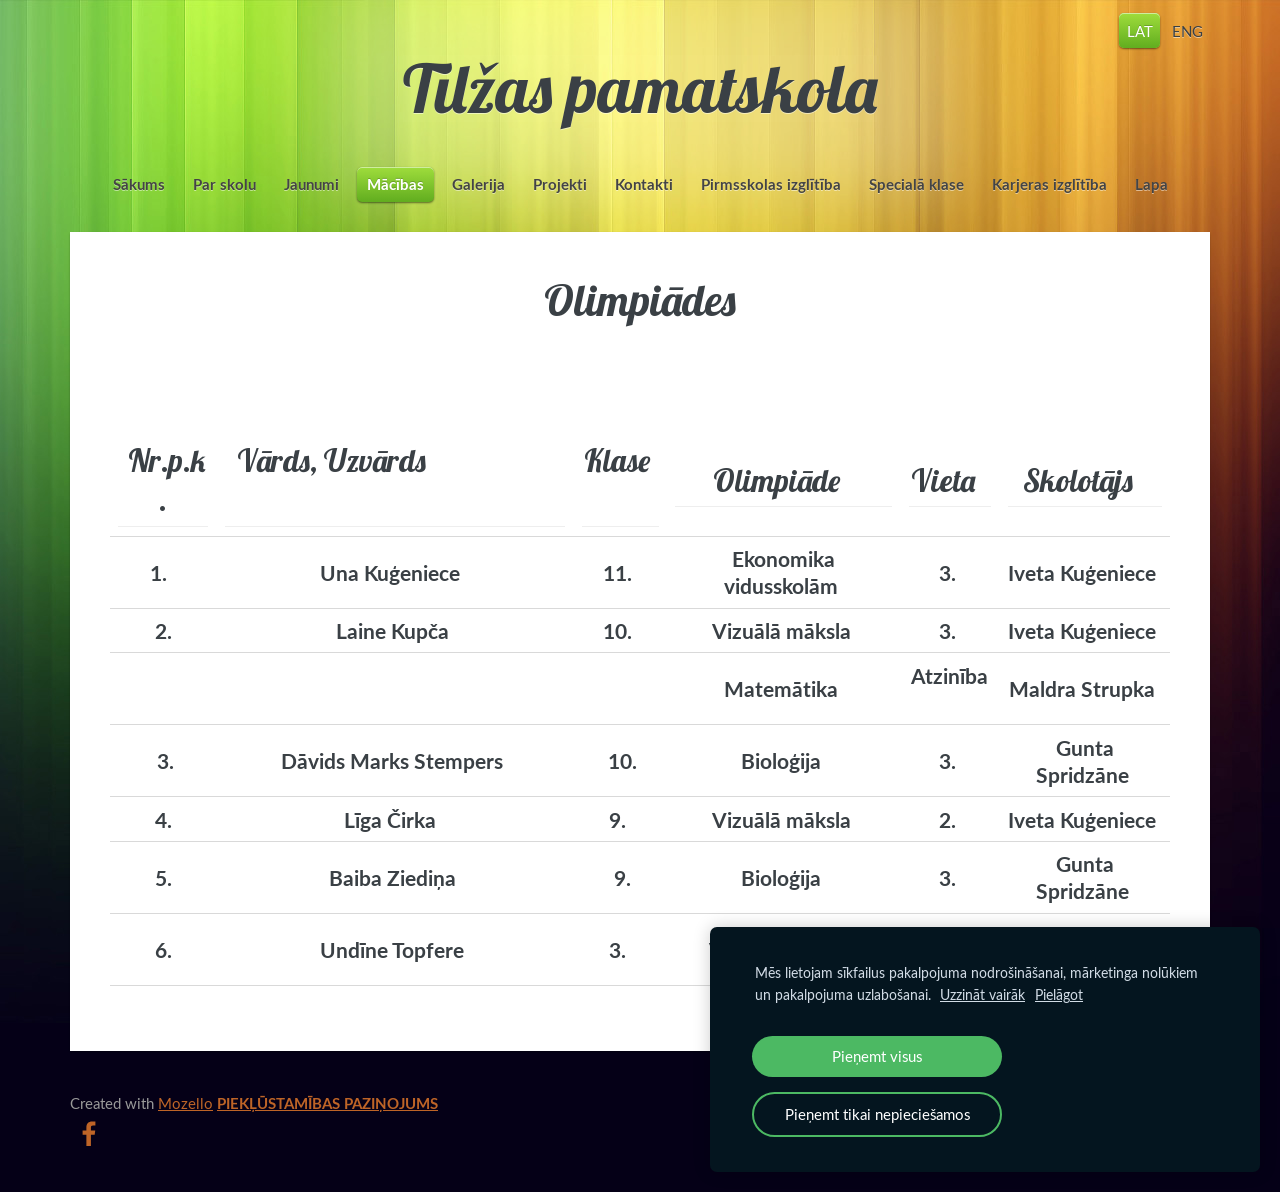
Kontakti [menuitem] (644, 184)
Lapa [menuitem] (1151, 184)
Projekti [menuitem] (560, 184)
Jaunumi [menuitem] (311, 184)
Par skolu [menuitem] (224, 184)
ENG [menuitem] (1187, 30)
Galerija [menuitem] (478, 184)
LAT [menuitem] (1140, 30)
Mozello (185, 1103)
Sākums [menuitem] (139, 184)
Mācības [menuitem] (395, 184)
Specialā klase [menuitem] (916, 184)
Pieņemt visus (877, 1056)
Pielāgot (1059, 994)
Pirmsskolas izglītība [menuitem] (771, 184)
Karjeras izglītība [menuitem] (1049, 184)
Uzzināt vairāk (982, 994)
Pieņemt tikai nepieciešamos (877, 1114)
